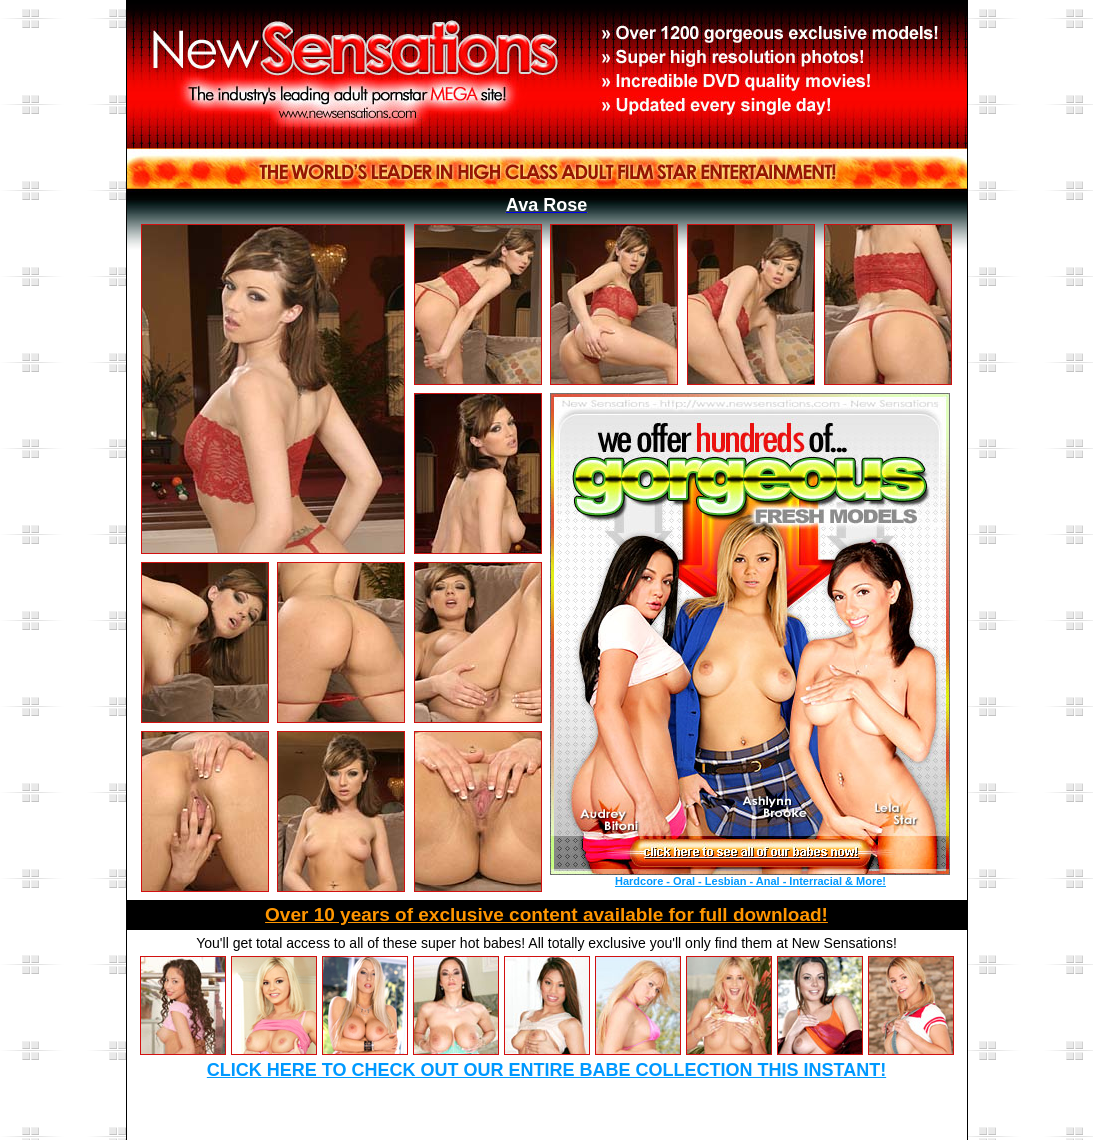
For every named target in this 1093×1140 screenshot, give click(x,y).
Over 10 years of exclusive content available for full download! (546, 914)
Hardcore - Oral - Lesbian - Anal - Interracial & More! (750, 881)
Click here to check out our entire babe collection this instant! (546, 1070)
